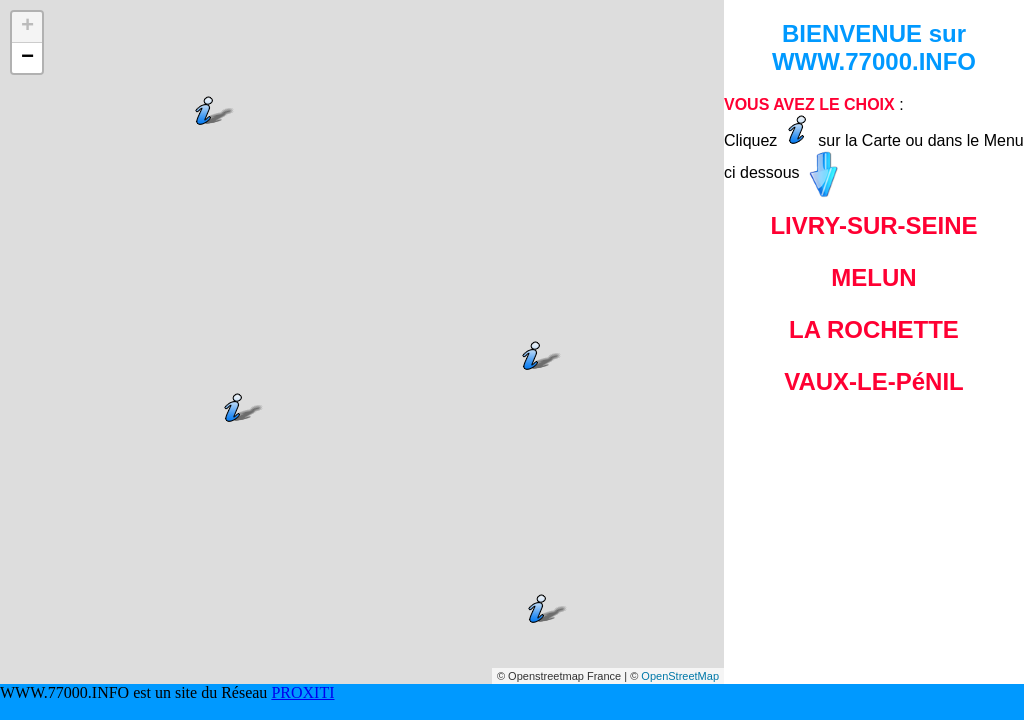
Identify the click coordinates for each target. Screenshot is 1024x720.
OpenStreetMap (680, 676)
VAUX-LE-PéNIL (874, 381)
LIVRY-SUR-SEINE (873, 225)
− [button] (27, 58)
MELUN (873, 277)
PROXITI (302, 692)
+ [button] (27, 27)
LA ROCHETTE (874, 329)
